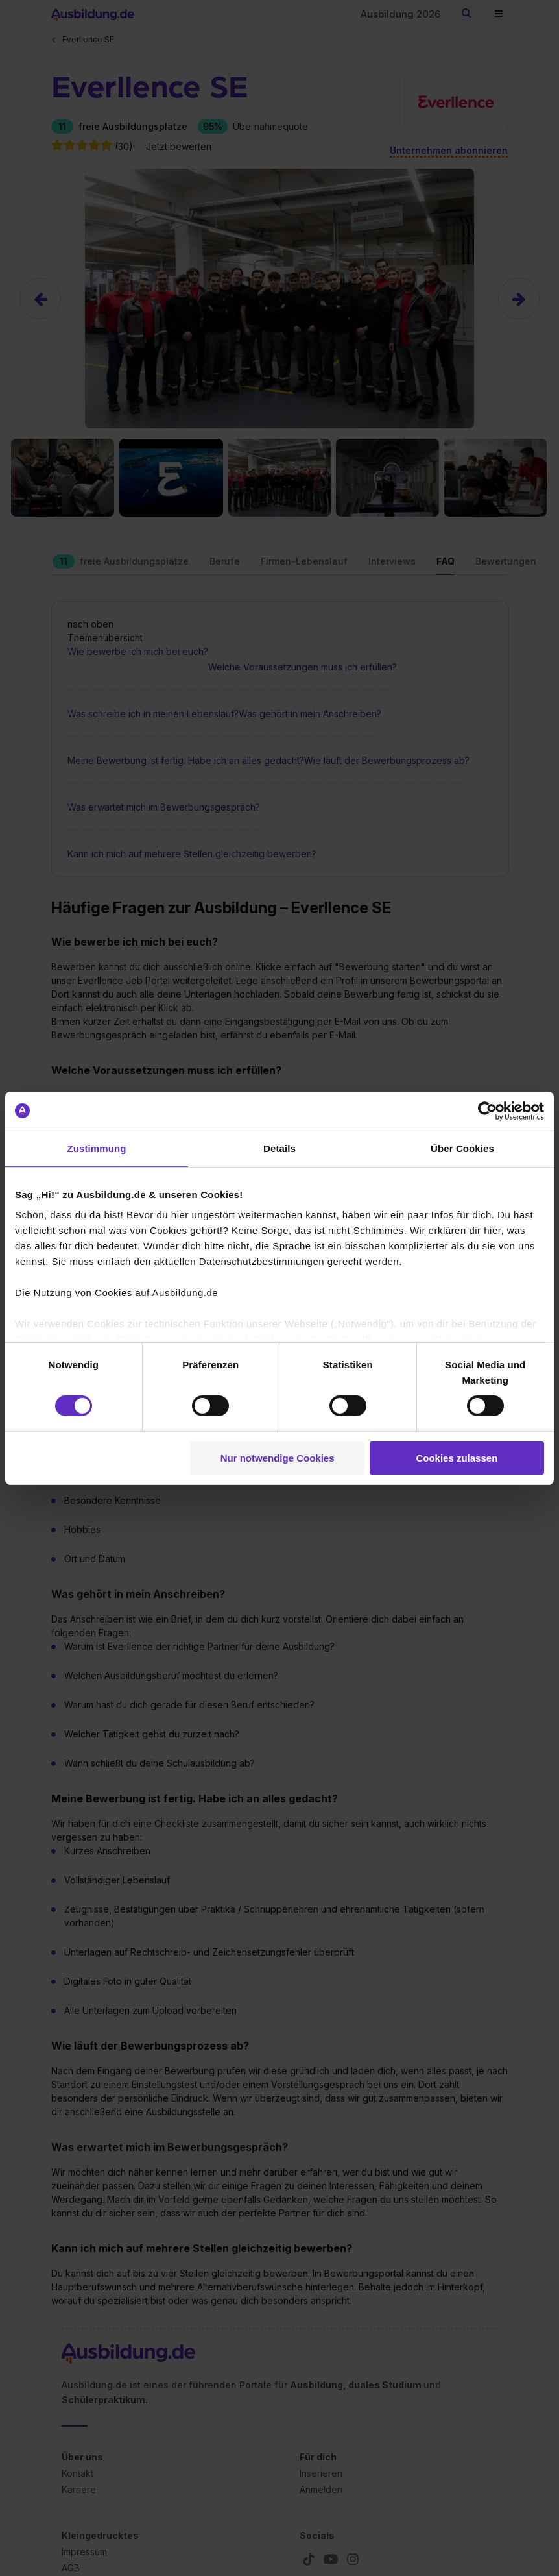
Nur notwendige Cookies (277, 1458)
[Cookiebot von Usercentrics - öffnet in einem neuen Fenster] (487, 1110)
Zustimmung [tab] (96, 1147)
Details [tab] (279, 1147)
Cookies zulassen (456, 1458)
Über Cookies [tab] (462, 1147)
